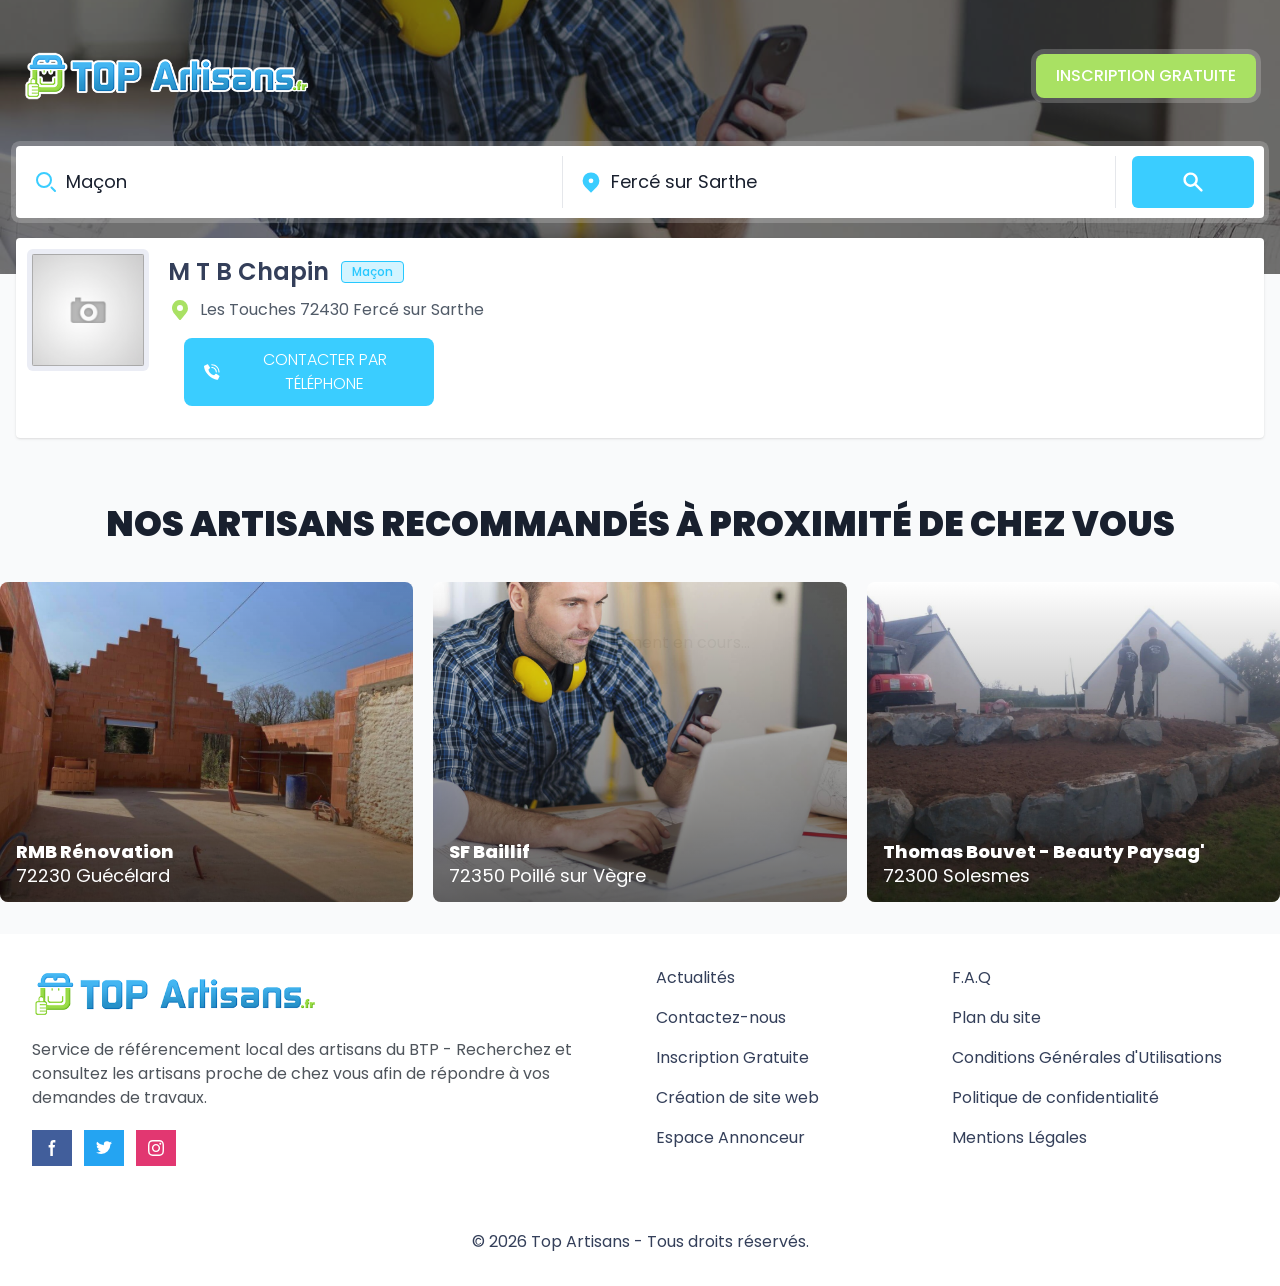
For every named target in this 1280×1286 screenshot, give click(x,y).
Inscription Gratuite (1146, 75)
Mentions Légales (1019, 1137)
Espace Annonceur (730, 1137)
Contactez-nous (721, 1017)
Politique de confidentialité (1055, 1097)
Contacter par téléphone (295, 371)
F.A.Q (971, 977)
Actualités (695, 977)
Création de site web (737, 1097)
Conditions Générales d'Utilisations (1087, 1057)
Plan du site (996, 1017)
